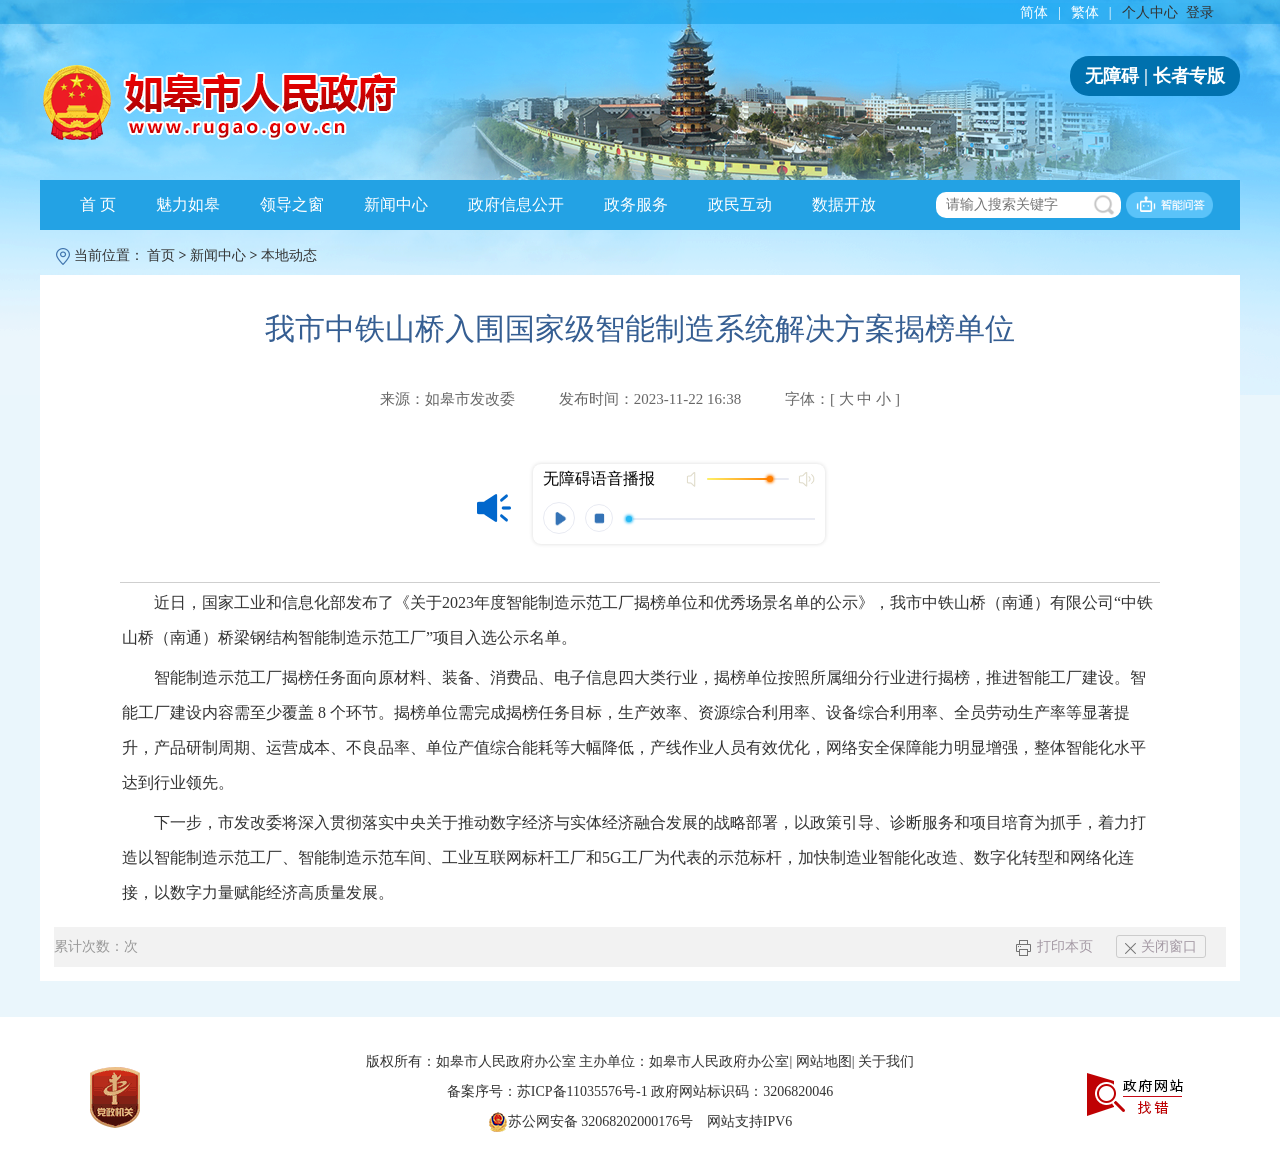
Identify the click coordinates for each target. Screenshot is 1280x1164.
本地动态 (289, 255)
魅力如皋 (188, 204)
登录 (1200, 12)
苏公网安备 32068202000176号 (591, 1122)
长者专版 (1189, 76)
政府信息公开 (516, 204)
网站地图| (825, 1061)
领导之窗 (292, 204)
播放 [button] (559, 518)
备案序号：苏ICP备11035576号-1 (549, 1091)
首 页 (98, 204)
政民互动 (740, 204)
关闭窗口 (1161, 946)
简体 (1034, 12)
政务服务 (636, 204)
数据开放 (844, 204)
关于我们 (886, 1061)
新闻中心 (396, 204)
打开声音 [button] (694, 479)
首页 (161, 255)
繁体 (1085, 12)
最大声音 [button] (806, 479)
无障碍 (1112, 76)
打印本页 (1054, 946)
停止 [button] (599, 518)
